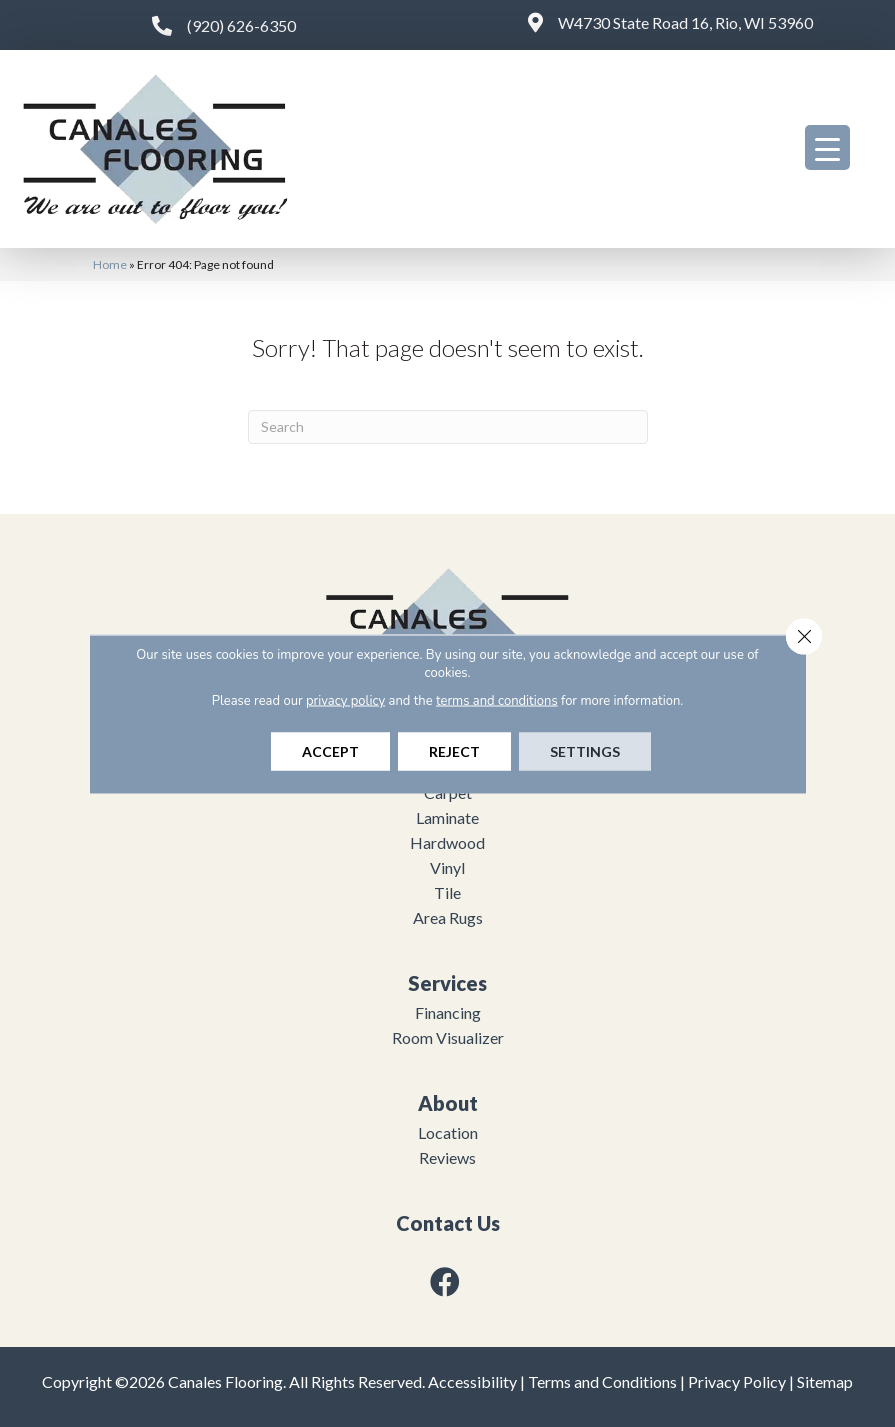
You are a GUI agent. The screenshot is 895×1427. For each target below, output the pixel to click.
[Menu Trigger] (827, 147)
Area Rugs (448, 917)
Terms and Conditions (602, 1381)
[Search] (448, 427)
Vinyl (447, 867)
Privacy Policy (737, 1381)
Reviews (447, 1157)
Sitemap (825, 1381)
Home (110, 264)
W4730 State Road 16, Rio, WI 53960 (685, 22)
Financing (448, 1012)
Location (448, 1132)
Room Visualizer (448, 1037)
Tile (447, 892)
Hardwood (447, 842)
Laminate (447, 817)
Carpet (448, 792)
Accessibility (472, 1381)
